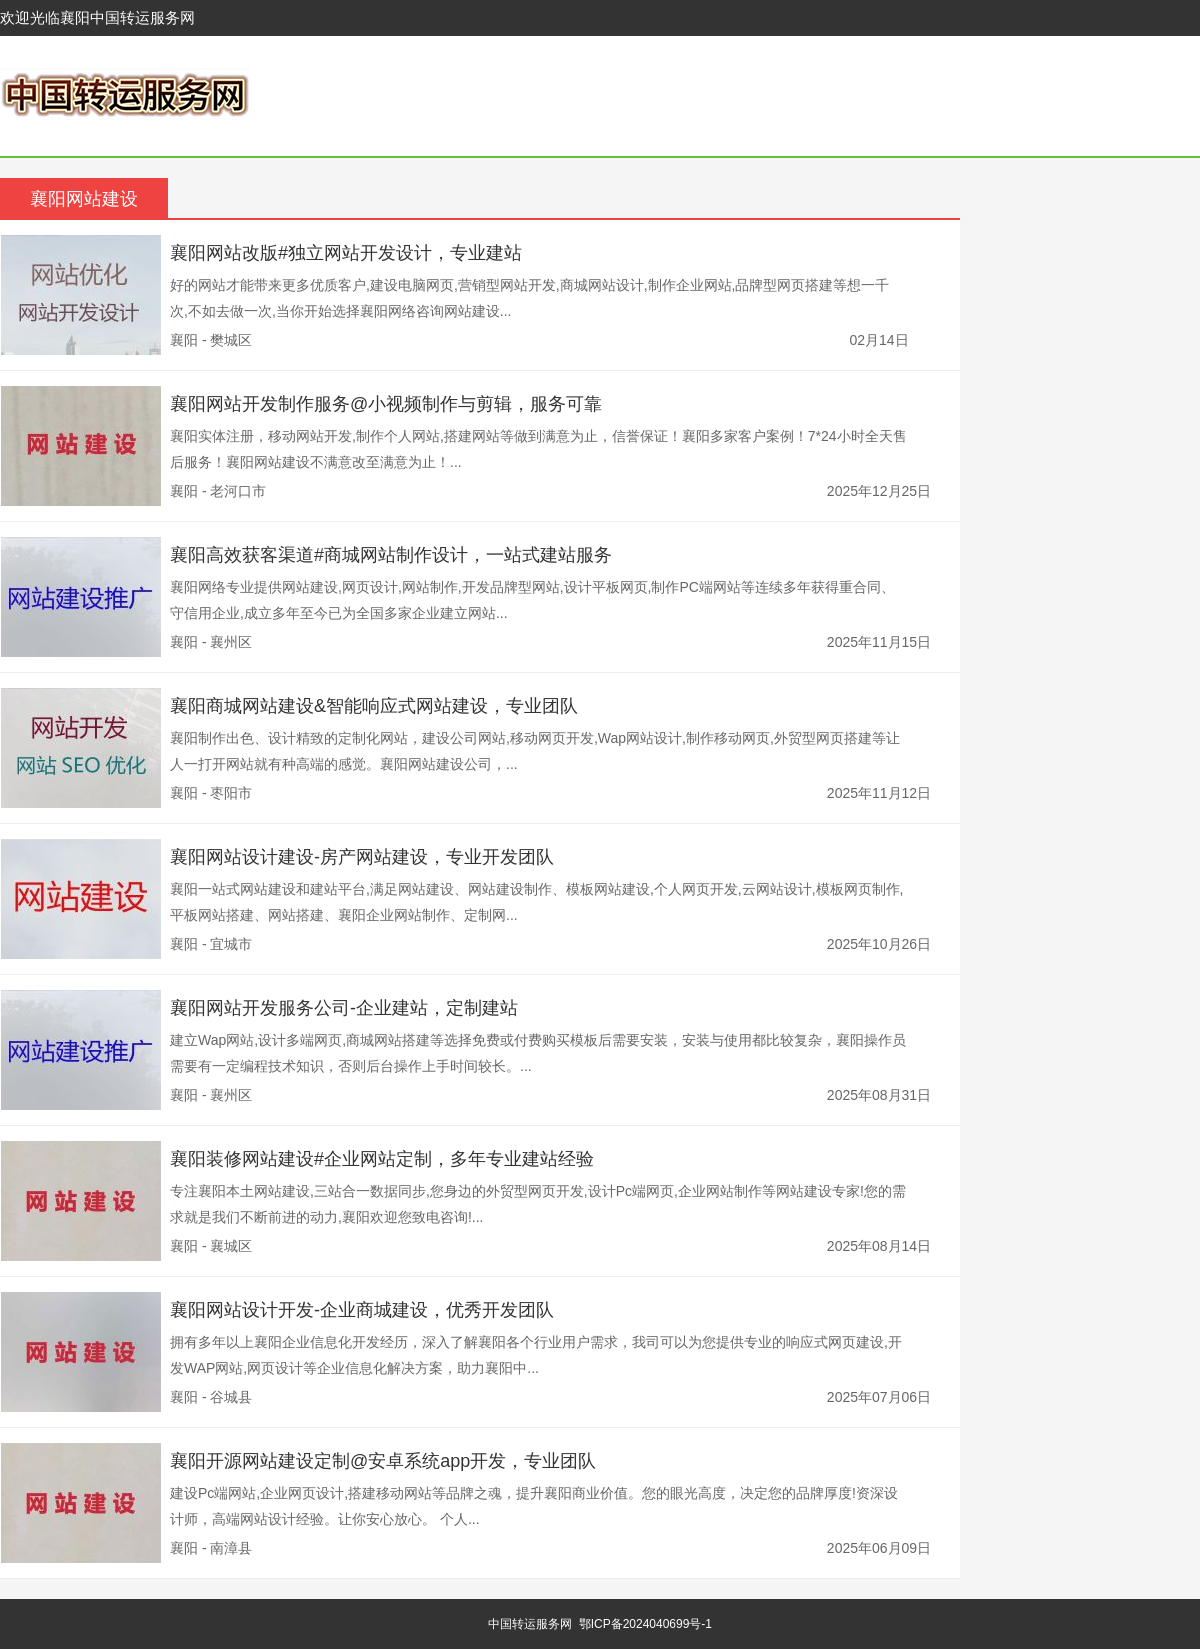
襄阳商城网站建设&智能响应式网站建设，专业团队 (374, 706)
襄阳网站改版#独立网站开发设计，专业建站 (346, 253)
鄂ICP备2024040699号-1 (645, 1624)
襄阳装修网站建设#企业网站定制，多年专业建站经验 (382, 1159)
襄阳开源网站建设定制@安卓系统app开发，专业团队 (383, 1461)
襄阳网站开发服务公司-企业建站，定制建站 (344, 1008)
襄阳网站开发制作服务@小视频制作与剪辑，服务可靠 (386, 404)
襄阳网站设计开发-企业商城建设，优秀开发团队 (362, 1310)
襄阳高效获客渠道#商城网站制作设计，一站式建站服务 (391, 555)
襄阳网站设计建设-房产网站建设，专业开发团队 (362, 857)
